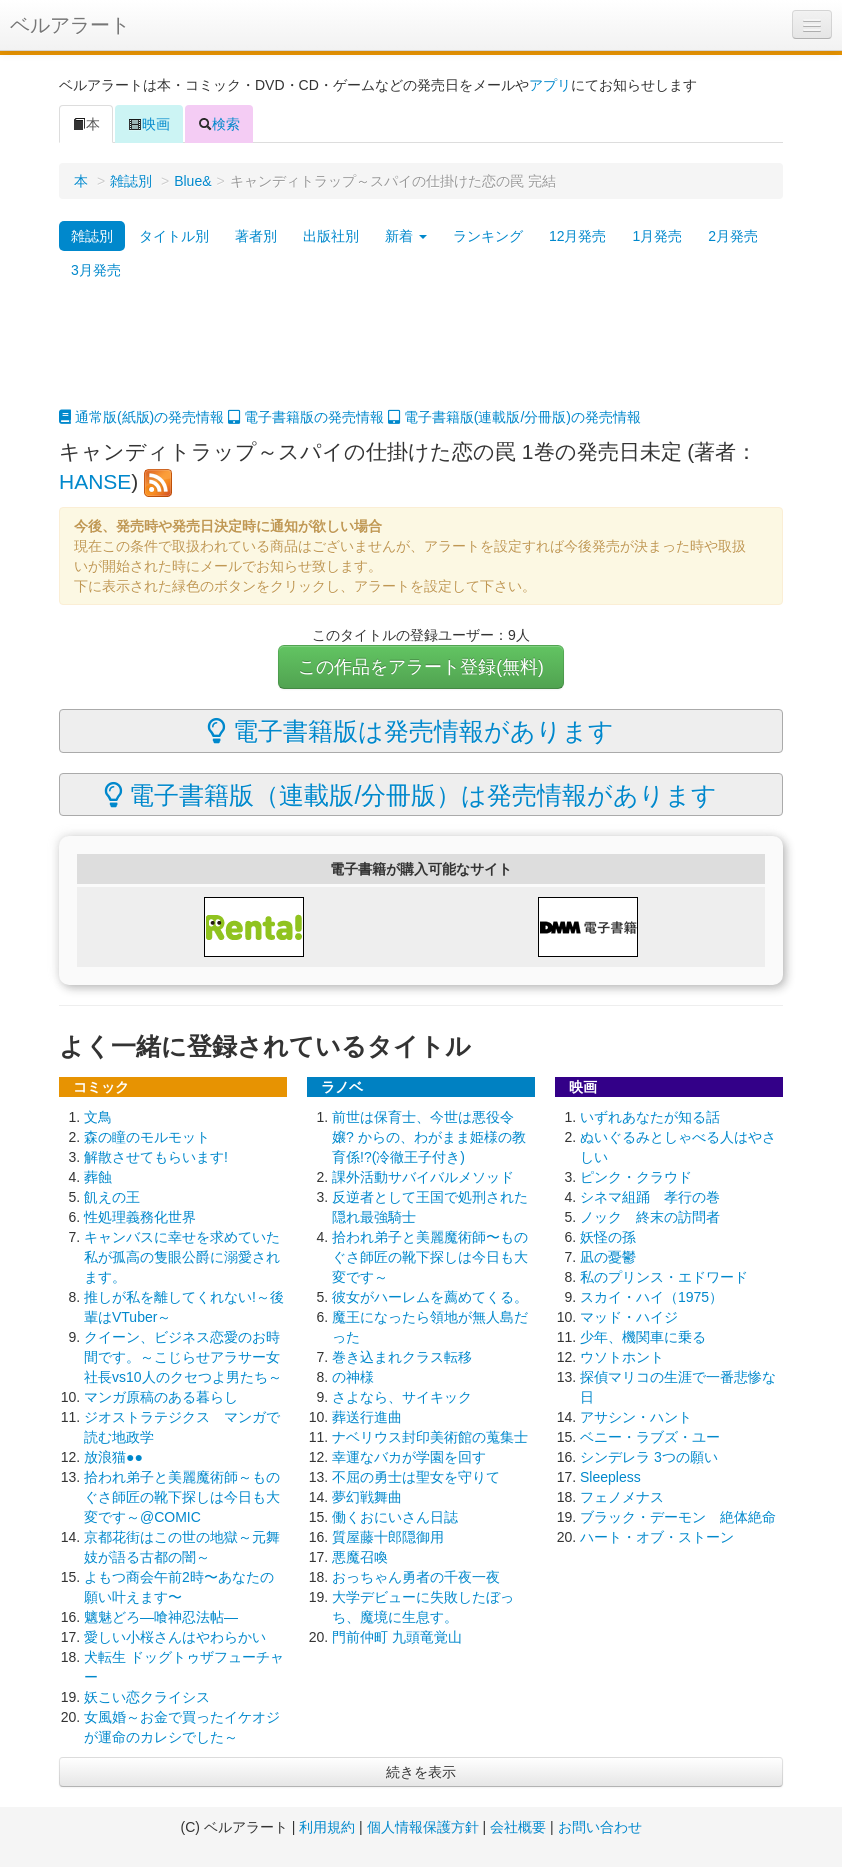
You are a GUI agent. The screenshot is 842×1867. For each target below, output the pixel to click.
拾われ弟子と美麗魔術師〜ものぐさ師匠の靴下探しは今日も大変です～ (430, 1257)
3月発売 (96, 270)
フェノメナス (622, 1497)
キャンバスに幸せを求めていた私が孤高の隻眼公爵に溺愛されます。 (182, 1257)
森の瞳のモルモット (147, 1137)
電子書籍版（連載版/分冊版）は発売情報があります (411, 795)
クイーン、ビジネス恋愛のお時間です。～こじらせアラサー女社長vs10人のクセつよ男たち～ (183, 1357)
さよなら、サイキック (402, 1397)
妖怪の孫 (608, 1237)
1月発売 (657, 236)
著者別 (256, 236)
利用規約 (327, 1827)
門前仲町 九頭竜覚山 (397, 1637)
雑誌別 (131, 181)
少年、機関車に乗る (643, 1337)
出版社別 (331, 236)
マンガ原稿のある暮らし (161, 1397)
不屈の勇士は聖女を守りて (416, 1477)
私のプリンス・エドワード (664, 1277)
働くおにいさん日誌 (395, 1517)
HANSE (95, 481)
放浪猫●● (113, 1457)
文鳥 (98, 1117)
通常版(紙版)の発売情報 (141, 417)
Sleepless (610, 1477)
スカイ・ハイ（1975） (651, 1297)
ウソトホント (622, 1357)
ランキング (488, 236)
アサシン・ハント (636, 1417)
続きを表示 (421, 1772)
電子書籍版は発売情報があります (410, 731)
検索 (219, 124)
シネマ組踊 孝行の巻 (650, 1197)
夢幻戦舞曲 (367, 1497)
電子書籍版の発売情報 (306, 417)
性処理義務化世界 (140, 1217)
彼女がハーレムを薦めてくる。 (430, 1297)
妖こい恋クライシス (147, 1697)
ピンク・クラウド (636, 1177)
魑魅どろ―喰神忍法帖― (161, 1617)
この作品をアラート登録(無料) (421, 667)
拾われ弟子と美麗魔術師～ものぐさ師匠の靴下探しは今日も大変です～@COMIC (182, 1497)
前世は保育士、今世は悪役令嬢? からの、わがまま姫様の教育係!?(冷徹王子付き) (429, 1137)
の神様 (353, 1377)
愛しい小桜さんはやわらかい (175, 1637)
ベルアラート (70, 25)
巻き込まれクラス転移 (402, 1357)
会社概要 (518, 1827)
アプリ (550, 85)
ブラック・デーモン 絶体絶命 (678, 1517)
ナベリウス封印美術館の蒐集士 (430, 1437)
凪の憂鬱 (608, 1257)
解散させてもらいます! (156, 1157)
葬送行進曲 (367, 1417)
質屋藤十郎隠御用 (388, 1537)
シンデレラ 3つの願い (649, 1457)
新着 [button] (406, 236)
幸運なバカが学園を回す (409, 1457)
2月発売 (733, 236)
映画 (149, 124)
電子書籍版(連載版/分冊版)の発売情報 (514, 417)
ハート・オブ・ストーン (657, 1537)
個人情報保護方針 (423, 1827)
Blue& (192, 181)
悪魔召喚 (360, 1557)
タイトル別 (174, 236)
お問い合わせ (600, 1827)
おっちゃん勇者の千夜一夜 (416, 1577)
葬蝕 (98, 1177)
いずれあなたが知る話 (650, 1117)
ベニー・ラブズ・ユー (650, 1437)
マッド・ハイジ (629, 1317)
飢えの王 (112, 1197)
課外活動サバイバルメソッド (423, 1177)
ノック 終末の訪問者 (650, 1217)
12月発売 (578, 236)
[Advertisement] (421, 357)
